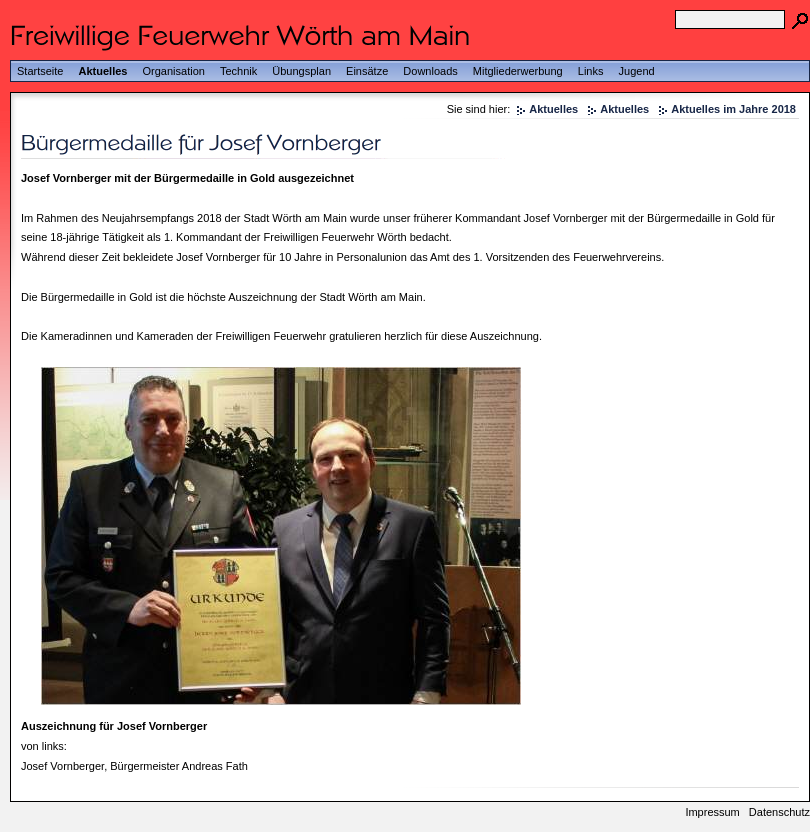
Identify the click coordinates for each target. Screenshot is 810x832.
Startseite (40, 71)
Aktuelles (103, 71)
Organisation (174, 71)
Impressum (712, 812)
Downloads (430, 71)
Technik (238, 71)
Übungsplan (301, 71)
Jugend (637, 71)
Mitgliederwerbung (518, 71)
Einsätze (367, 71)
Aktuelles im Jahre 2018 (733, 109)
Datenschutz (779, 812)
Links (591, 71)
